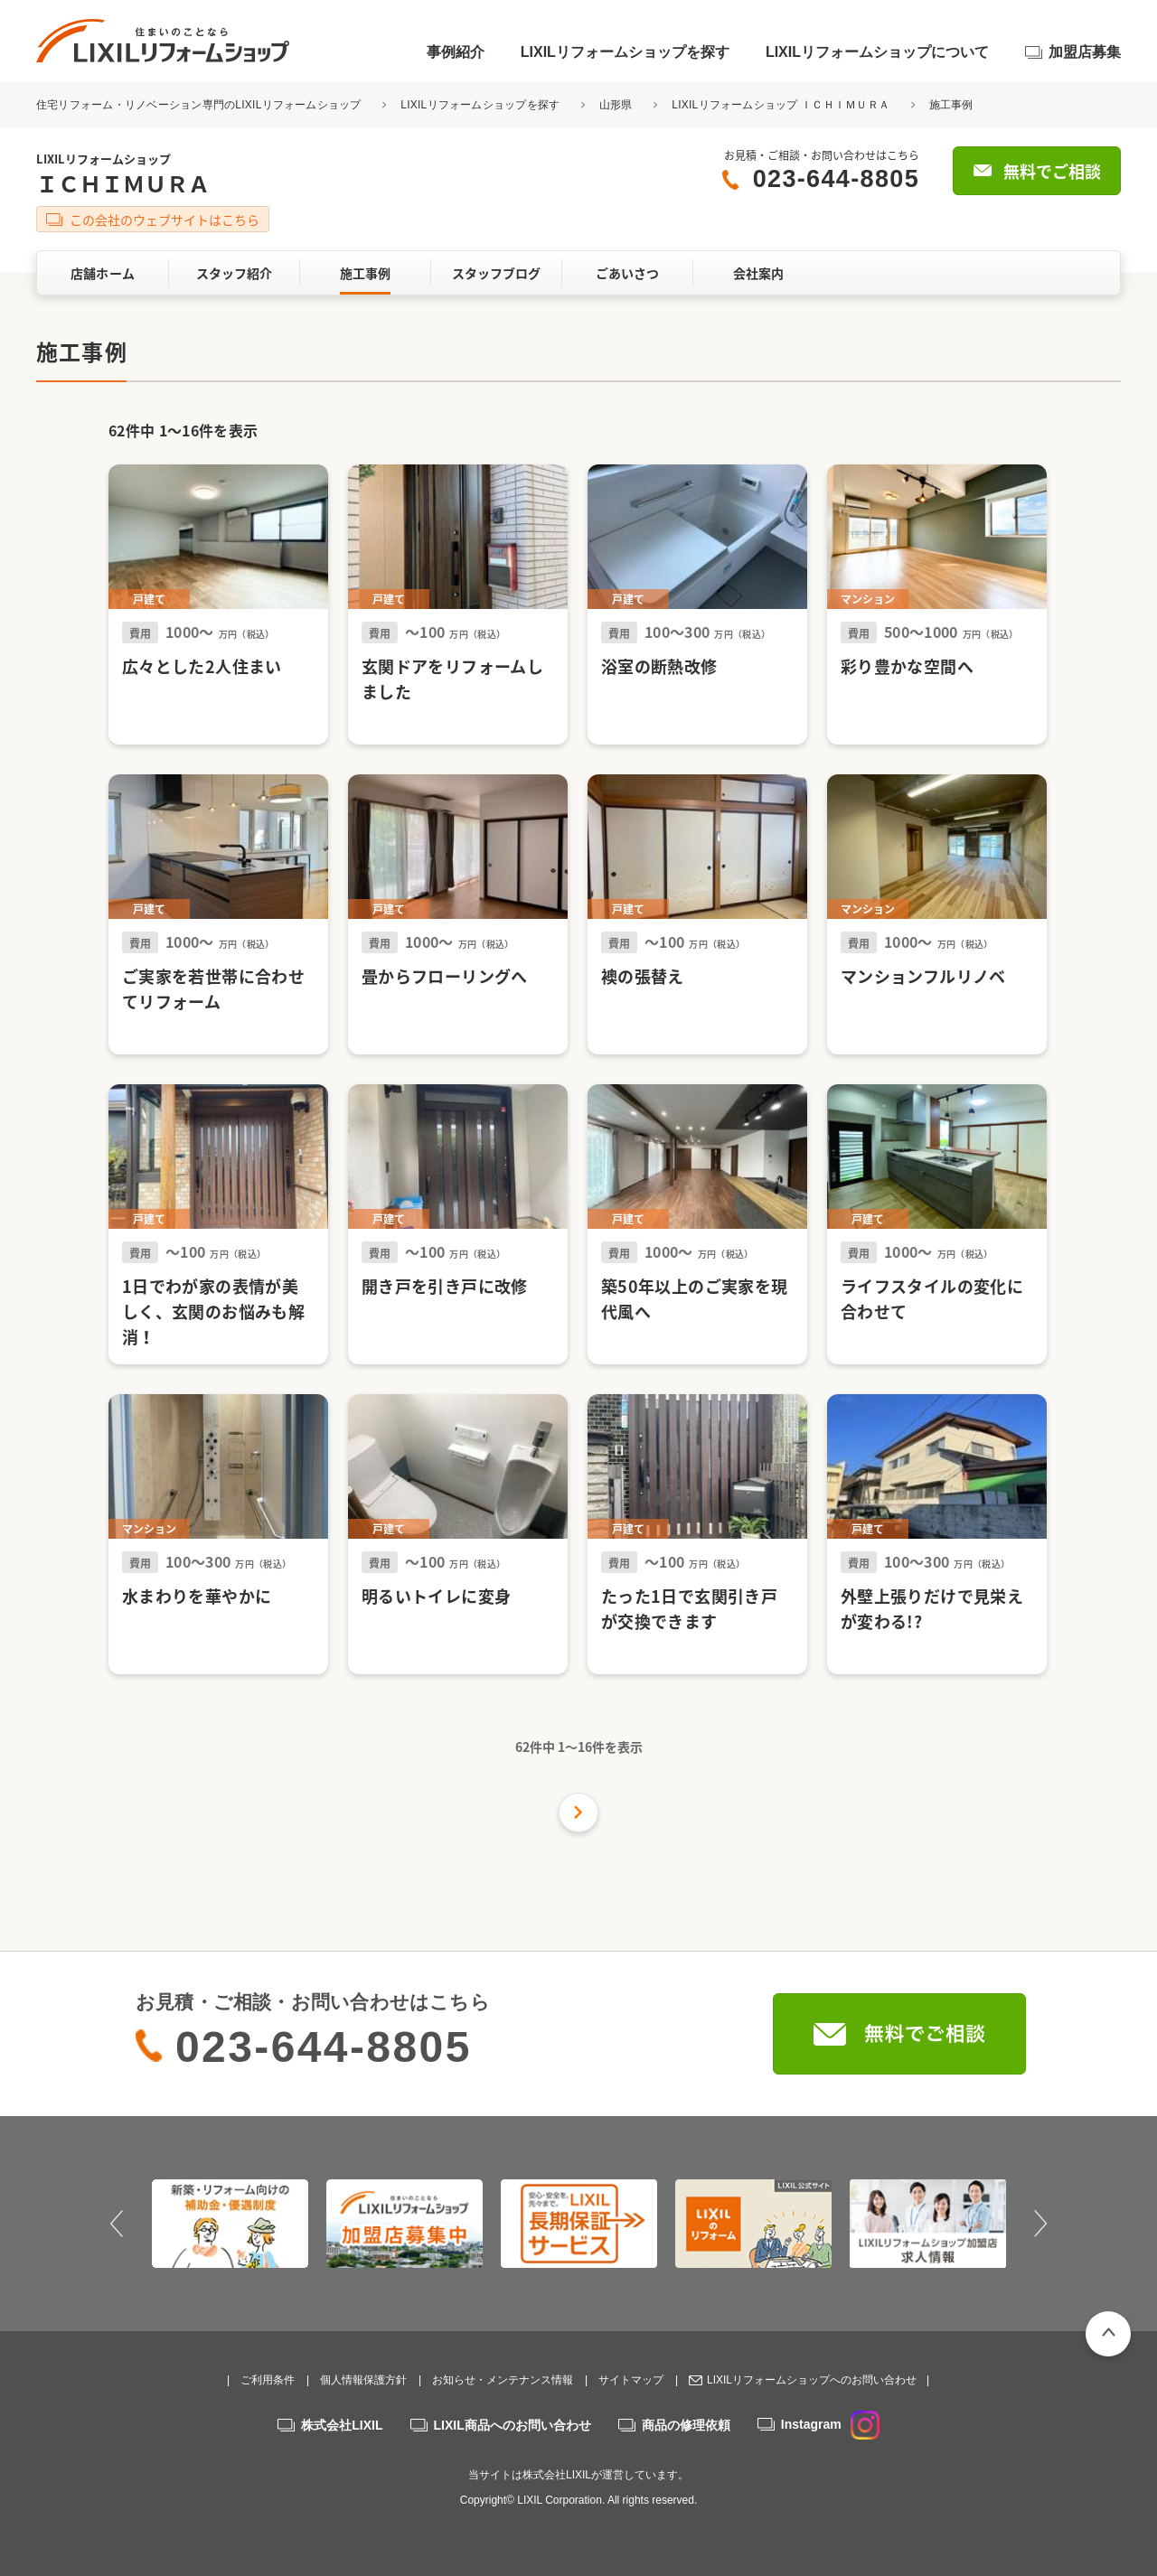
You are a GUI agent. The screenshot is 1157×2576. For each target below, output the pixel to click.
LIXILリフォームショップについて (877, 52)
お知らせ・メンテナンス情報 (502, 2380)
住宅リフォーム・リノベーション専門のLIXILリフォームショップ (200, 104)
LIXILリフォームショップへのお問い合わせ (812, 2380)
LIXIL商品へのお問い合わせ (512, 2425)
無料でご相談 (1052, 171)
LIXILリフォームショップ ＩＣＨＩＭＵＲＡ (780, 104)
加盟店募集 (1085, 52)
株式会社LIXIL (341, 2425)
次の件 (578, 1812)
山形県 (616, 104)
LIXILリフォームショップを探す (625, 52)
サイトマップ (630, 2380)
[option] (230, 2223)
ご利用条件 (267, 2380)
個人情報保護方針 (363, 2380)
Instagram (830, 2424)
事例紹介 (455, 52)
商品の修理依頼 (686, 2425)
